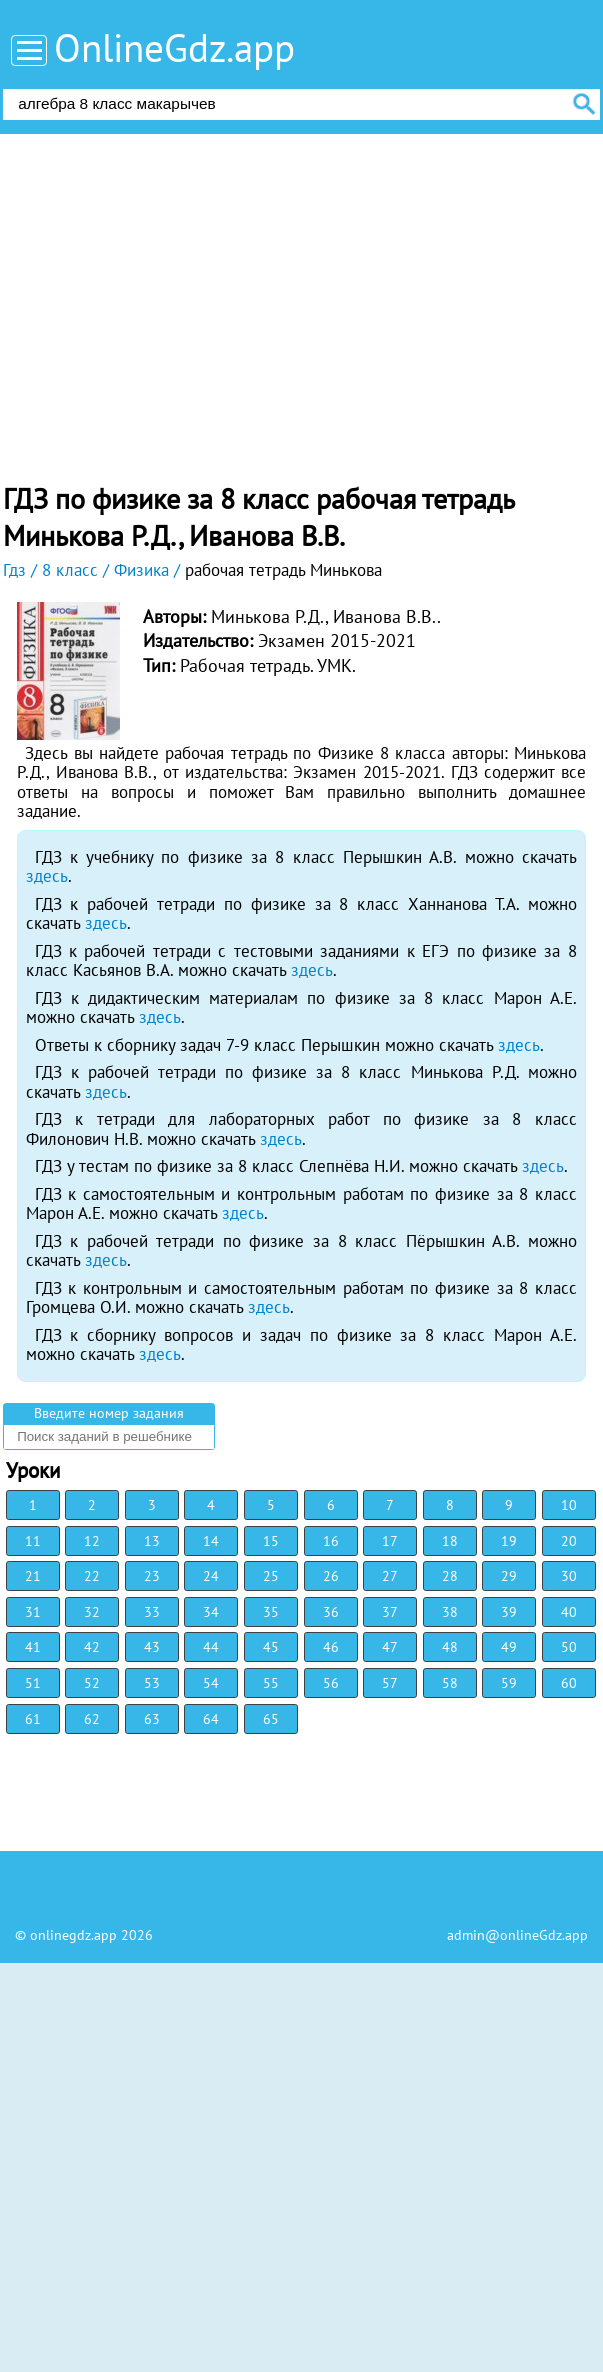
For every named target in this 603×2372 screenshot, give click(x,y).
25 (271, 1576)
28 (450, 1576)
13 (152, 1541)
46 (331, 1647)
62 (92, 1719)
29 (509, 1576)
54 (211, 1683)
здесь (47, 876)
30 (569, 1576)
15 (271, 1541)
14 (211, 1541)
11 (33, 1541)
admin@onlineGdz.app (517, 1935)
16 (331, 1541)
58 (450, 1683)
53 (152, 1683)
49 (509, 1647)
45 (271, 1647)
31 (33, 1612)
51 (33, 1683)
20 (569, 1541)
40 (569, 1612)
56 (331, 1683)
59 (509, 1683)
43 (152, 1647)
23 (152, 1576)
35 (271, 1612)
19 (509, 1541)
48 (450, 1647)
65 (271, 1719)
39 (509, 1612)
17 (390, 1541)
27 (390, 1576)
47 (390, 1647)
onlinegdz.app (73, 1935)
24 (211, 1576)
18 (450, 1541)
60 (569, 1683)
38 (450, 1612)
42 (92, 1647)
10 (569, 1505)
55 (271, 1683)
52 (92, 1683)
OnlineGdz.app (174, 47)
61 (33, 1719)
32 (92, 1612)
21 (33, 1576)
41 (33, 1647)
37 (390, 1612)
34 (211, 1612)
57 (390, 1683)
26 (331, 1576)
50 (569, 1647)
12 (92, 1541)
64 (211, 1719)
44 (211, 1647)
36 (331, 1612)
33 (152, 1612)
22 (92, 1576)
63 (152, 1719)
